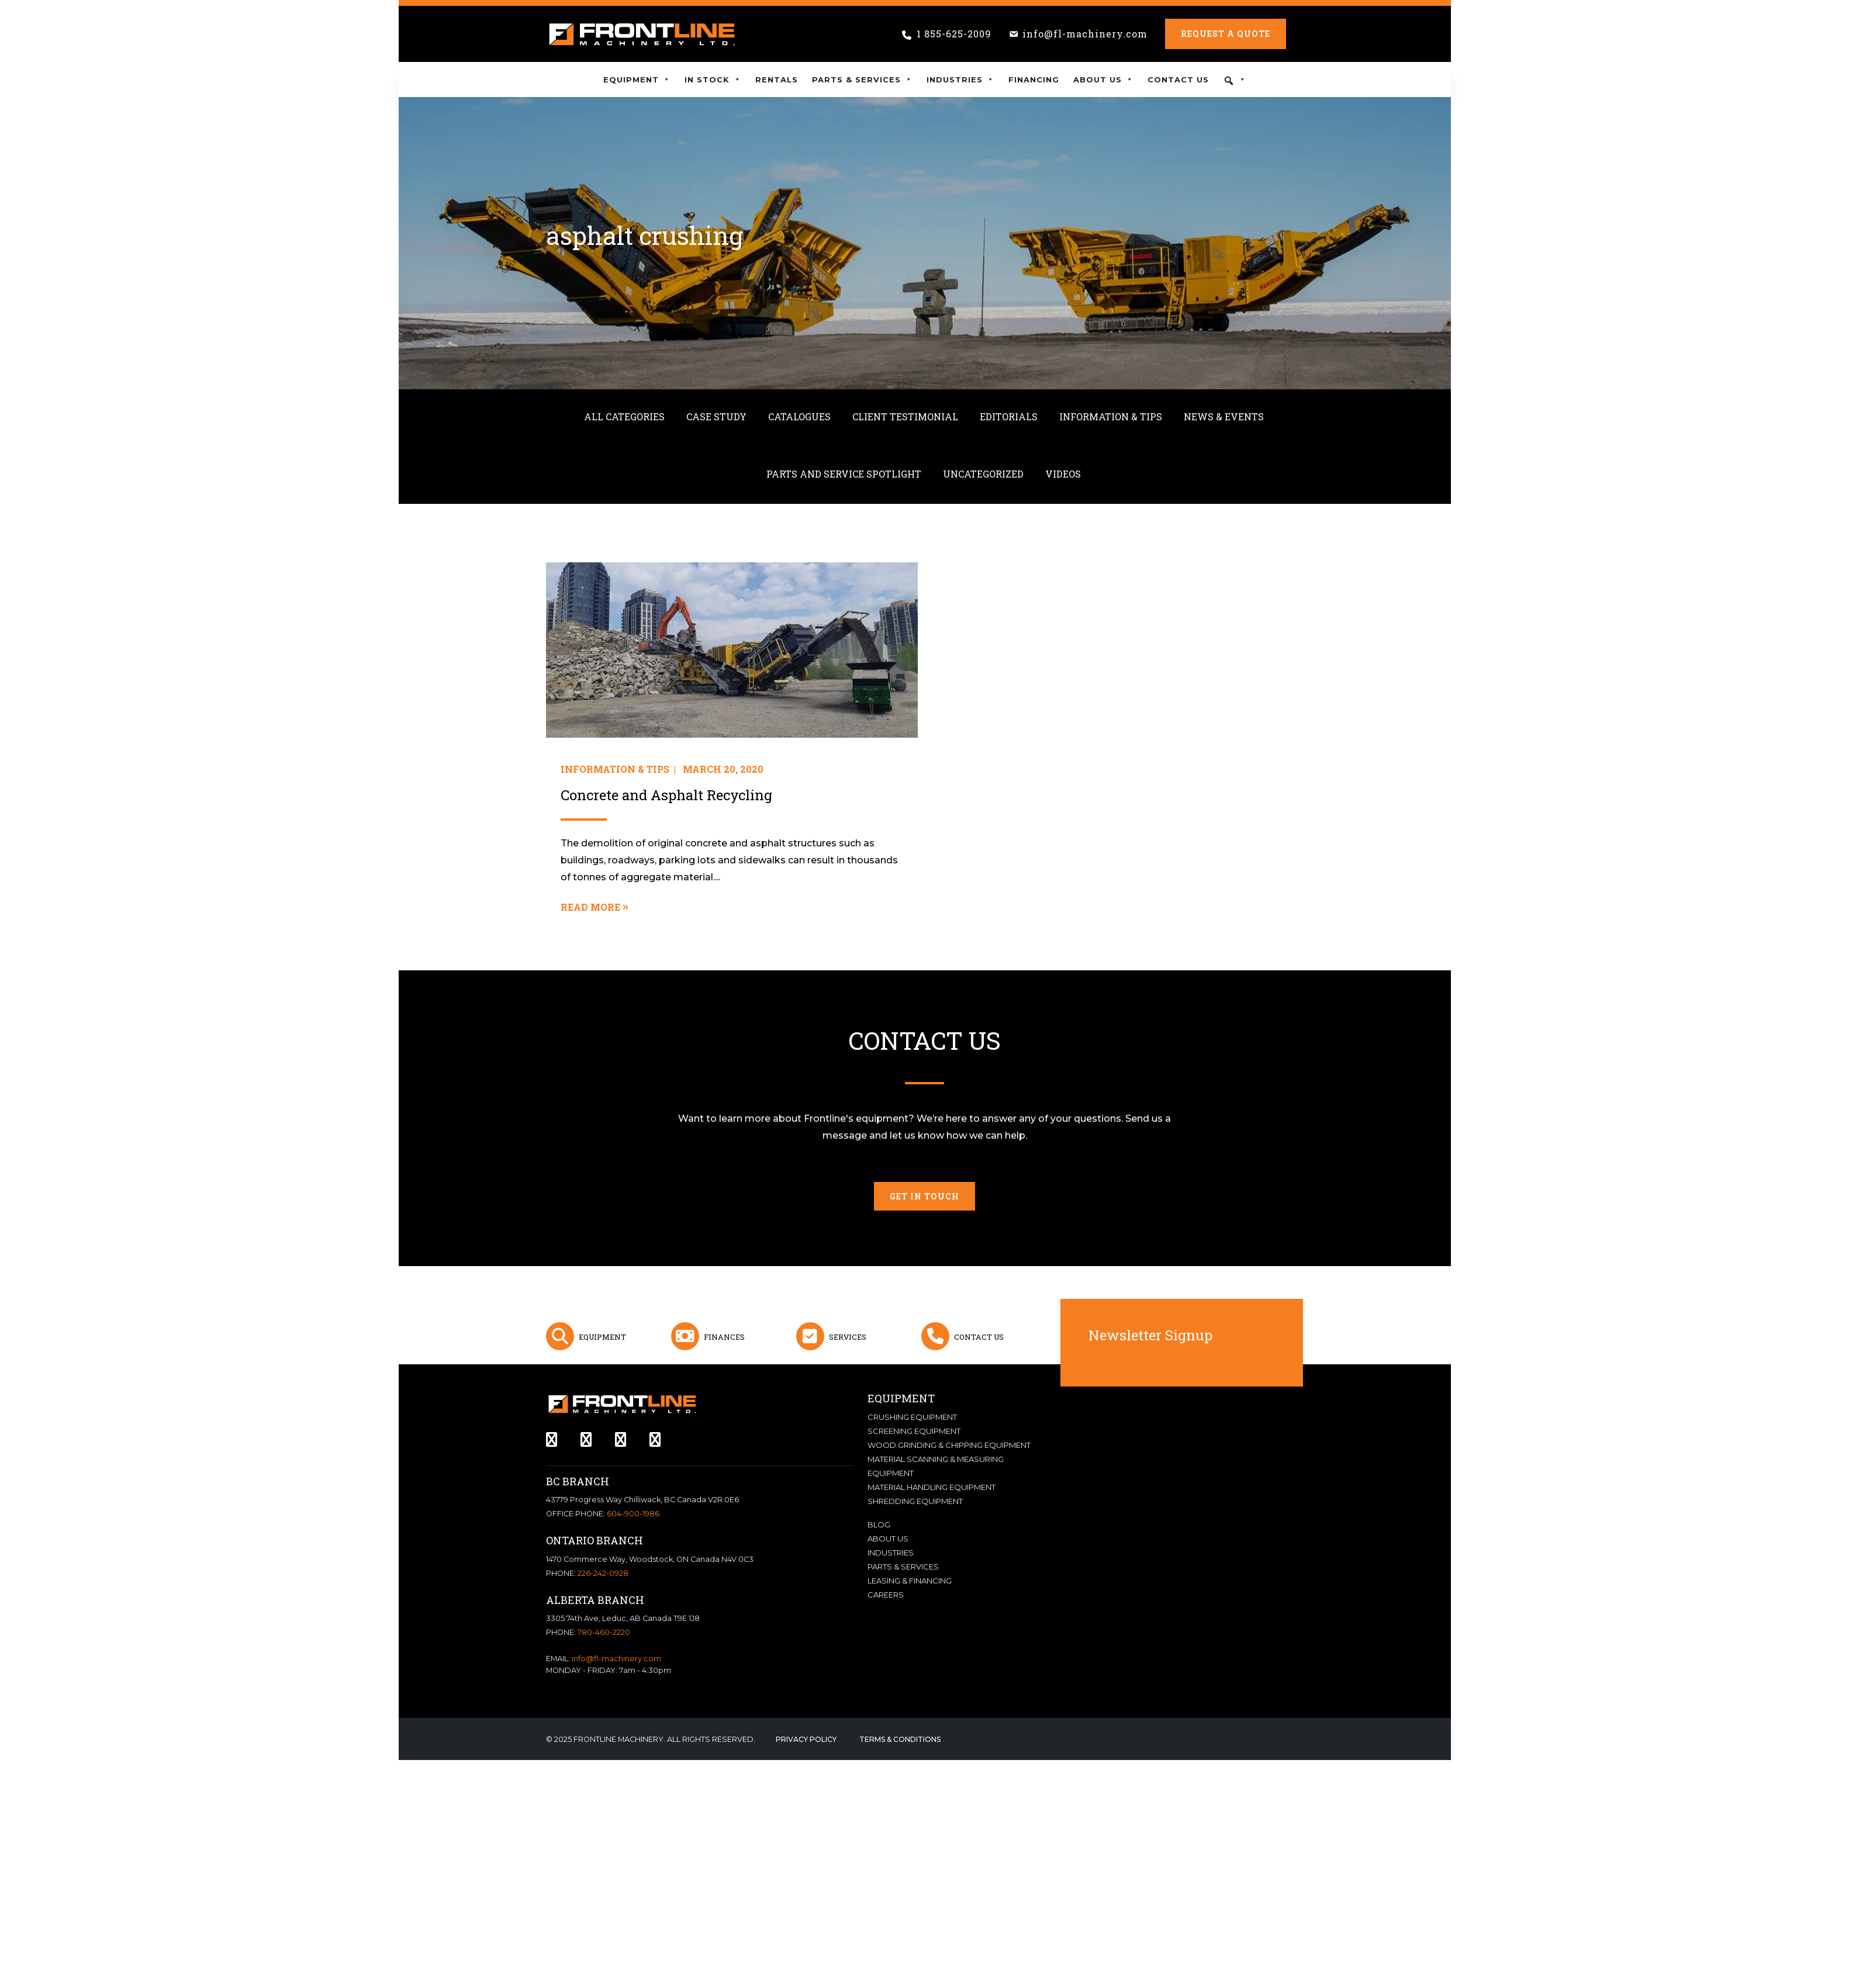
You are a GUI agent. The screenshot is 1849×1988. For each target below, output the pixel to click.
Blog (879, 1524)
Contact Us (1178, 79)
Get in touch (924, 1196)
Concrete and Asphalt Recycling (666, 795)
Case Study (716, 416)
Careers (886, 1594)
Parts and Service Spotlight (843, 474)
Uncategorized (983, 474)
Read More (590, 907)
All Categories (624, 416)
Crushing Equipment (912, 1417)
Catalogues (799, 416)
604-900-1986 (633, 1513)
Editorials (1009, 416)
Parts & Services (862, 79)
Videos (1063, 474)
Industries (960, 79)
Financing (1033, 79)
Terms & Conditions (900, 1739)
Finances (724, 1337)
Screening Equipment (914, 1431)
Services (847, 1337)
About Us (1103, 79)
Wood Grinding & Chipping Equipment (949, 1445)
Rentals (776, 79)
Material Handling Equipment (932, 1487)
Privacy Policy (806, 1739)
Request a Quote (1225, 33)
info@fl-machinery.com (1085, 33)
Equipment (637, 79)
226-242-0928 (603, 1573)
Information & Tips (1110, 416)
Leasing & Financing (910, 1580)
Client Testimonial (905, 416)
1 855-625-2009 (954, 33)
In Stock (713, 79)
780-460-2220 (604, 1632)
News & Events (1224, 416)
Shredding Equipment (915, 1501)
